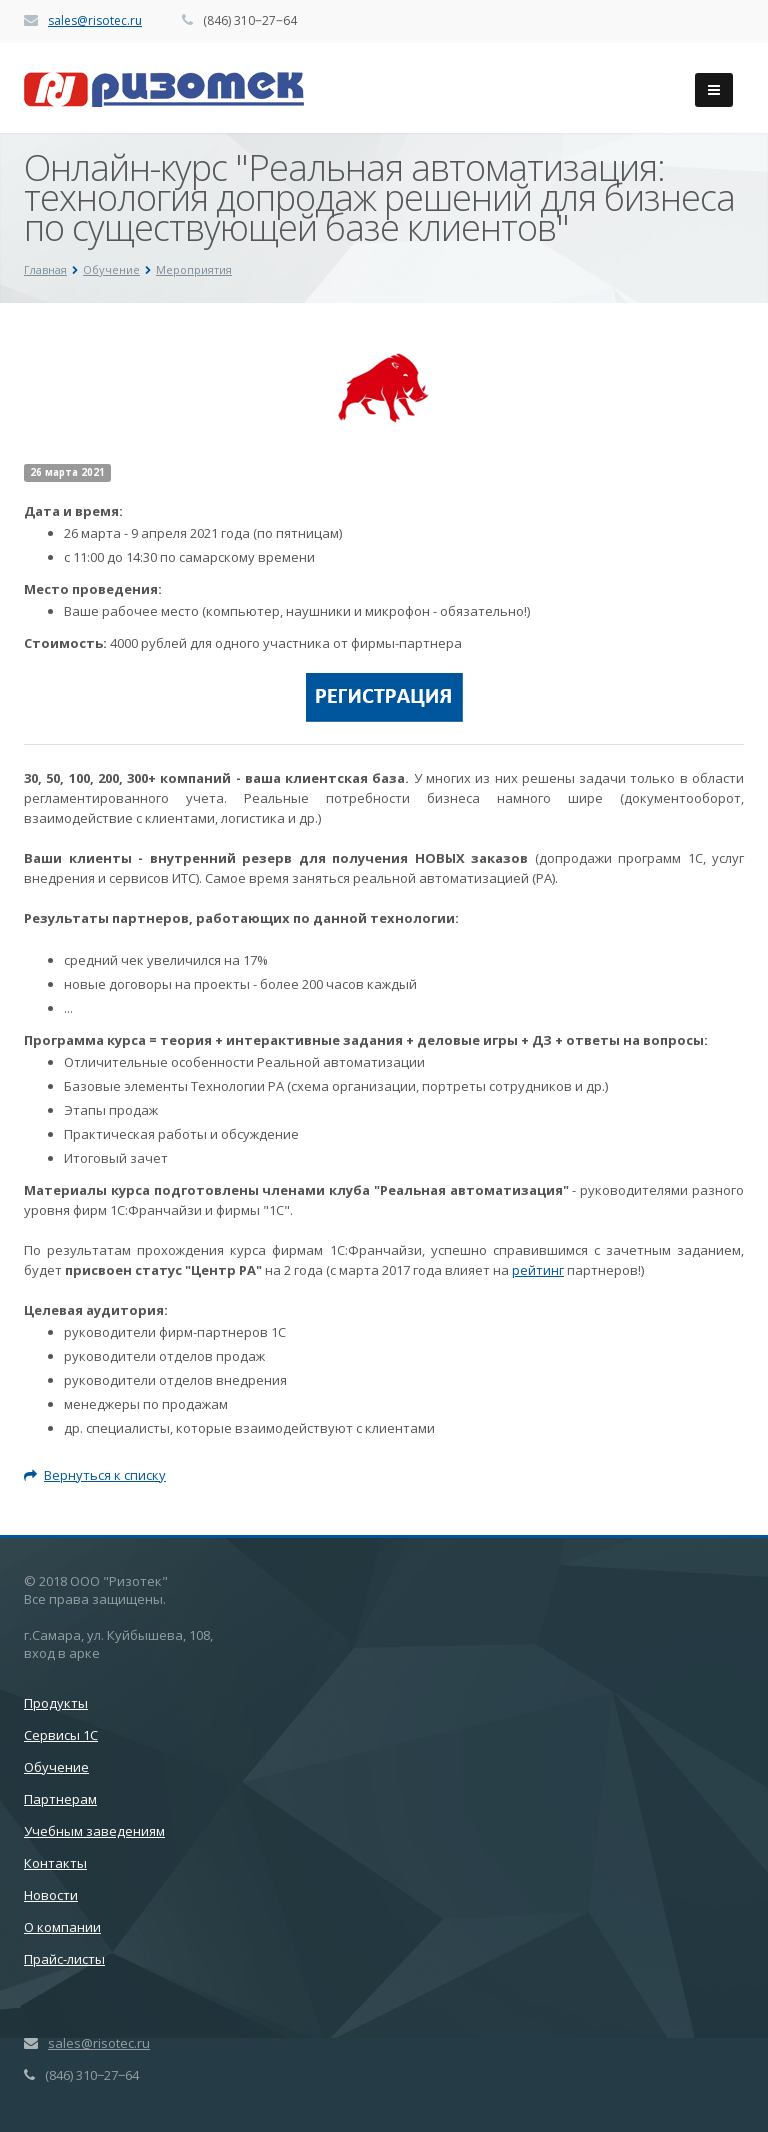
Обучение (56, 1767)
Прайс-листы (64, 1959)
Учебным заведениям (94, 1831)
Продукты (56, 1703)
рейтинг (538, 1270)
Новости (51, 1895)
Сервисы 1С (61, 1735)
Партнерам (60, 1799)
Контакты (55, 1863)
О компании (62, 1927)
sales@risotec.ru (95, 20)
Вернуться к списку (95, 1475)
